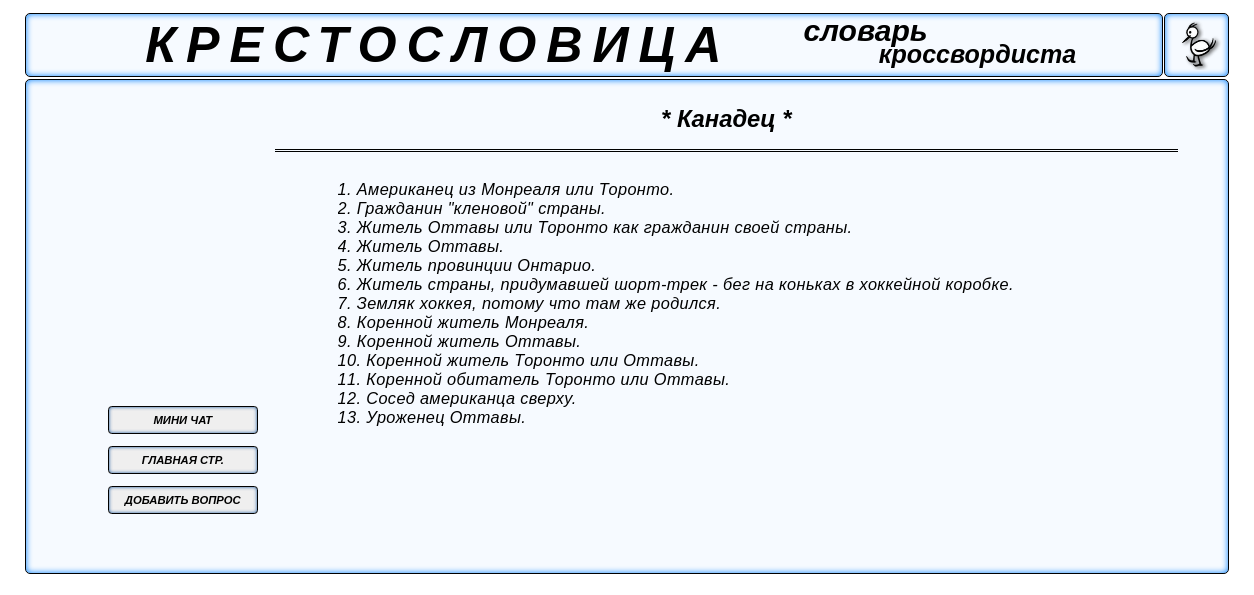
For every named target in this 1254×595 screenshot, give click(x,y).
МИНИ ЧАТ (182, 420)
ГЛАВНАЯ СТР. (183, 460)
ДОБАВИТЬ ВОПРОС (183, 500)
